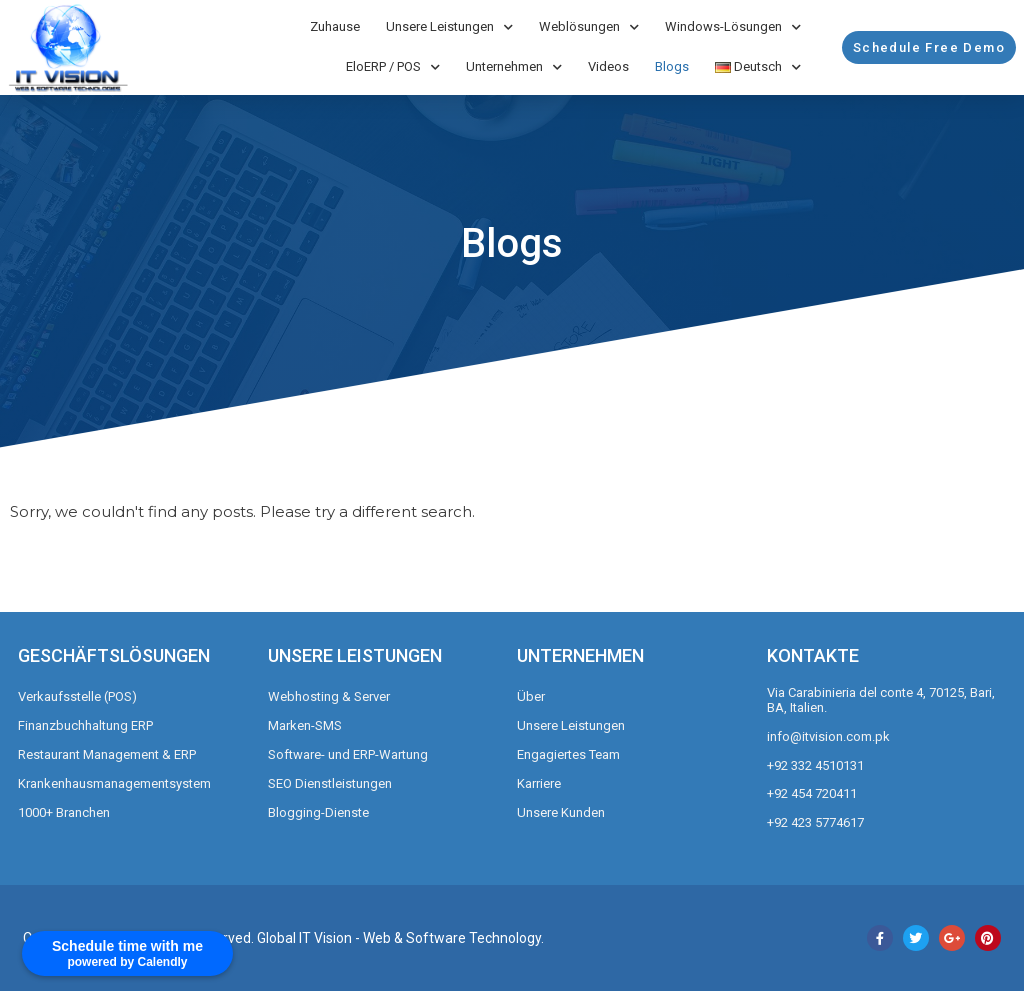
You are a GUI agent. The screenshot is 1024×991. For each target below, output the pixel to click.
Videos (608, 66)
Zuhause (335, 26)
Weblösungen (589, 27)
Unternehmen (514, 67)
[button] (929, 47)
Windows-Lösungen (733, 27)
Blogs (672, 66)
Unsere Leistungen (449, 27)
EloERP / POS (393, 67)
